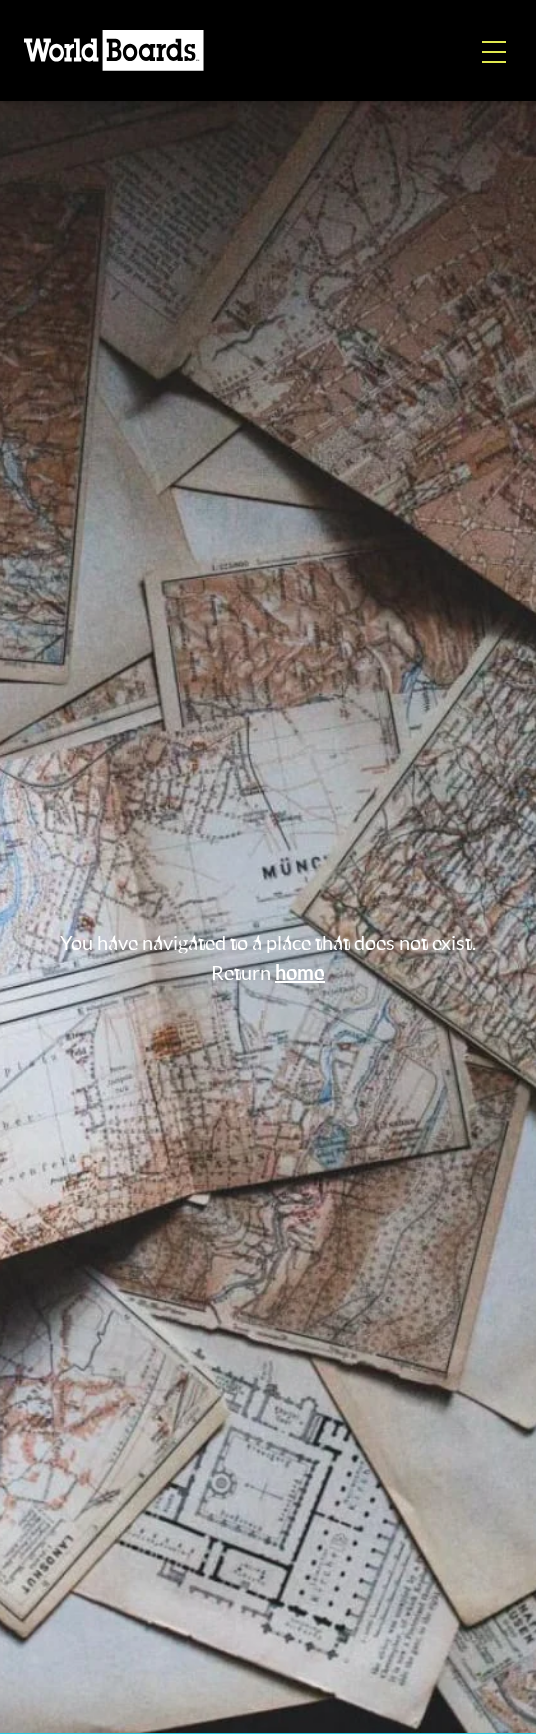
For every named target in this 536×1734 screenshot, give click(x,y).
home (300, 974)
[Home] (114, 50)
